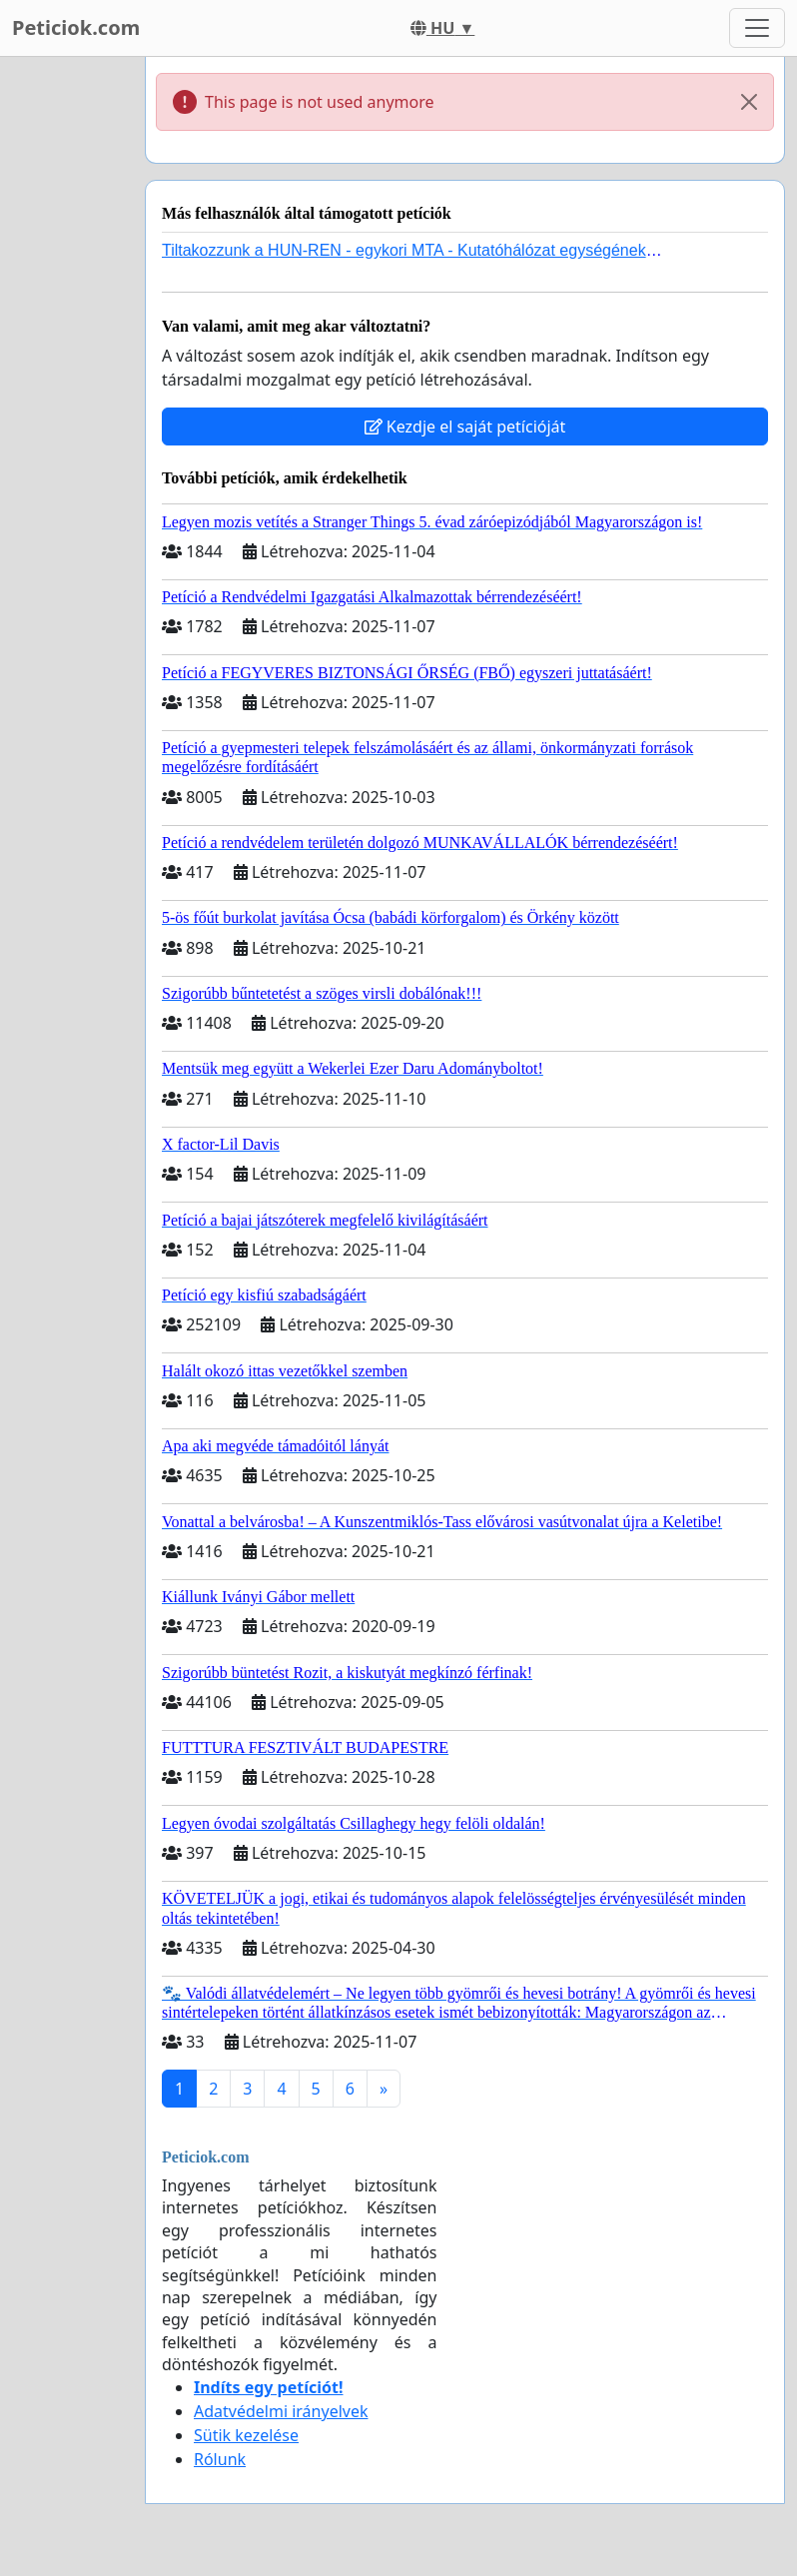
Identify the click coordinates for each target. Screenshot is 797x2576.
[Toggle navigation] (757, 28)
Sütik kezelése (246, 2435)
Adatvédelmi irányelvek (281, 2411)
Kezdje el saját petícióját (465, 426)
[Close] (749, 102)
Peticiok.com (76, 27)
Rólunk (220, 2459)
